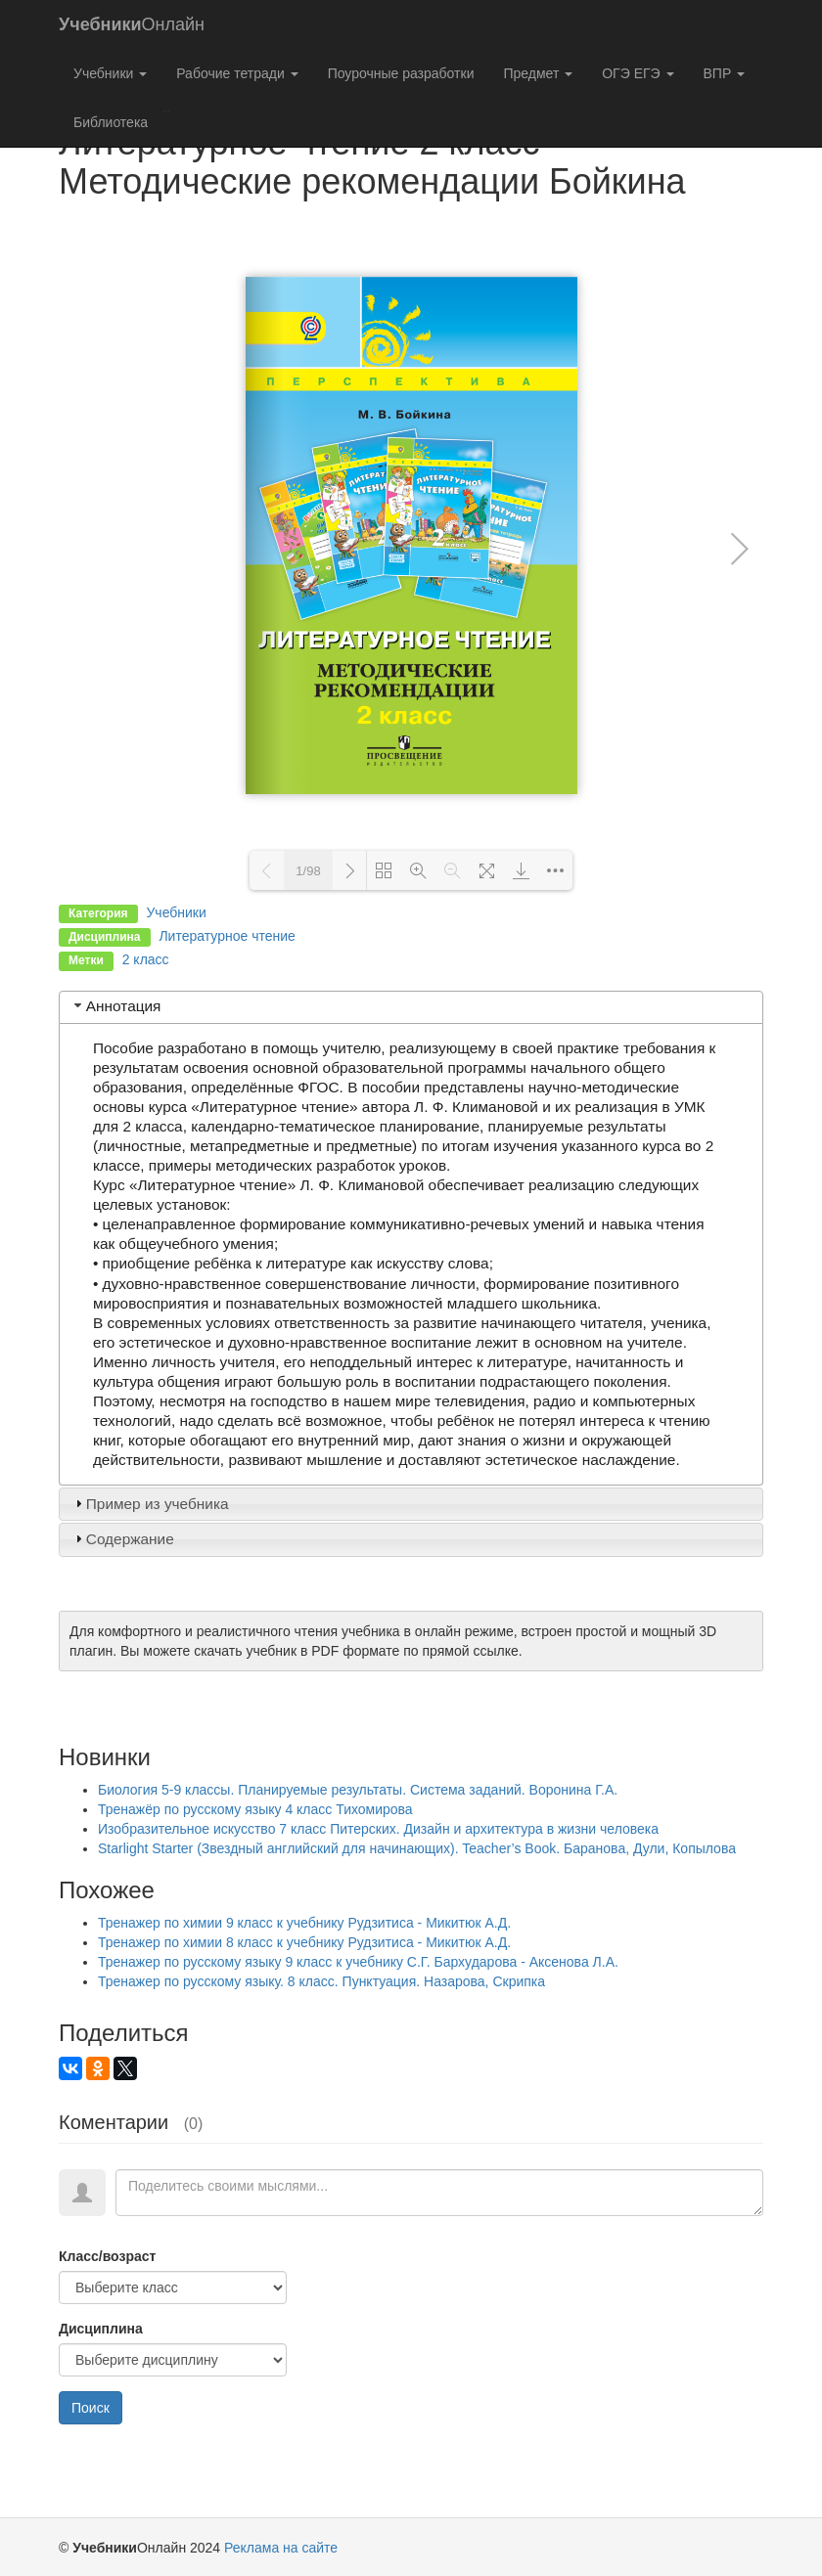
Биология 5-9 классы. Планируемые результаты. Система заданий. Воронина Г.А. (357, 1790)
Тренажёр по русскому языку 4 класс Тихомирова (255, 1809)
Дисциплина (101, 2328)
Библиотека (110, 122)
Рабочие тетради (236, 73)
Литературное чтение (227, 936)
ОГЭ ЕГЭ (637, 73)
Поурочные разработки (401, 73)
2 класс (145, 959)
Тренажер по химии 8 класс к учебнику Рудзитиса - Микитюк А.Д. (304, 1942)
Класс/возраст (107, 2256)
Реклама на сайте (281, 2547)
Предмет (537, 73)
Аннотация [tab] (115, 1006)
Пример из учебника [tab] (149, 1503)
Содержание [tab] (122, 1539)
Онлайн (132, 24)
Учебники (110, 73)
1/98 (308, 871)
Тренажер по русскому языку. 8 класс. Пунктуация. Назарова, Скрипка (321, 1981)
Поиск (90, 2408)
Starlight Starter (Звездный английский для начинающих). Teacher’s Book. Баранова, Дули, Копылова (417, 1848)
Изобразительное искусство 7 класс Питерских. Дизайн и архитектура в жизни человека (378, 1829)
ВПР (725, 73)
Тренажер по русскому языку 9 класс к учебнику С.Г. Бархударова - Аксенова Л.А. (358, 1962)
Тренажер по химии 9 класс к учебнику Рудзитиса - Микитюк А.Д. (304, 1923)
